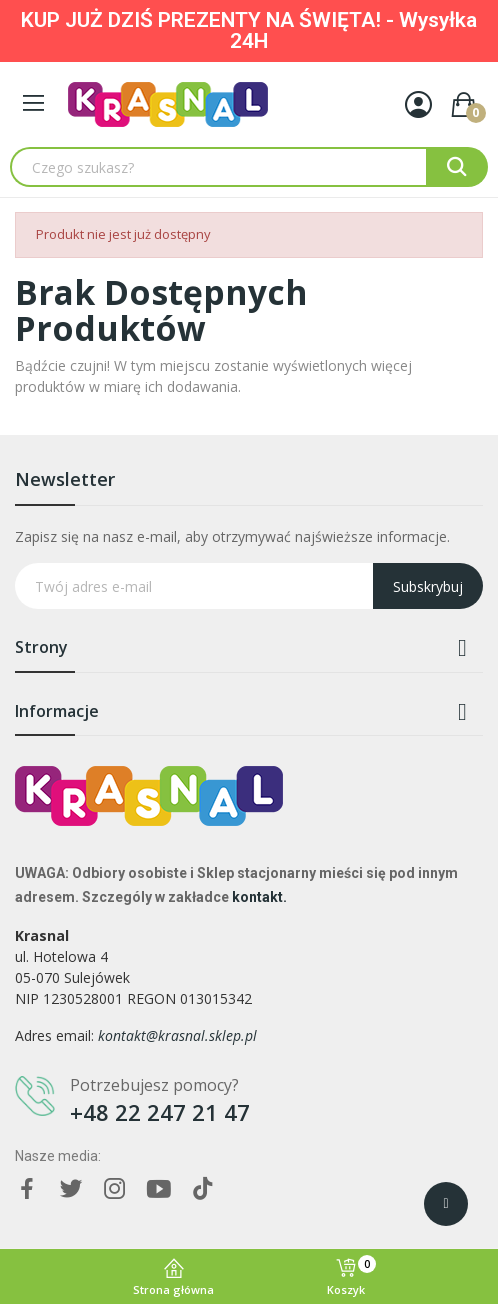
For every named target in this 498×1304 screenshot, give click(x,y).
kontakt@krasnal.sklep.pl (177, 1035)
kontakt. (259, 897)
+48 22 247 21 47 (160, 1112)
